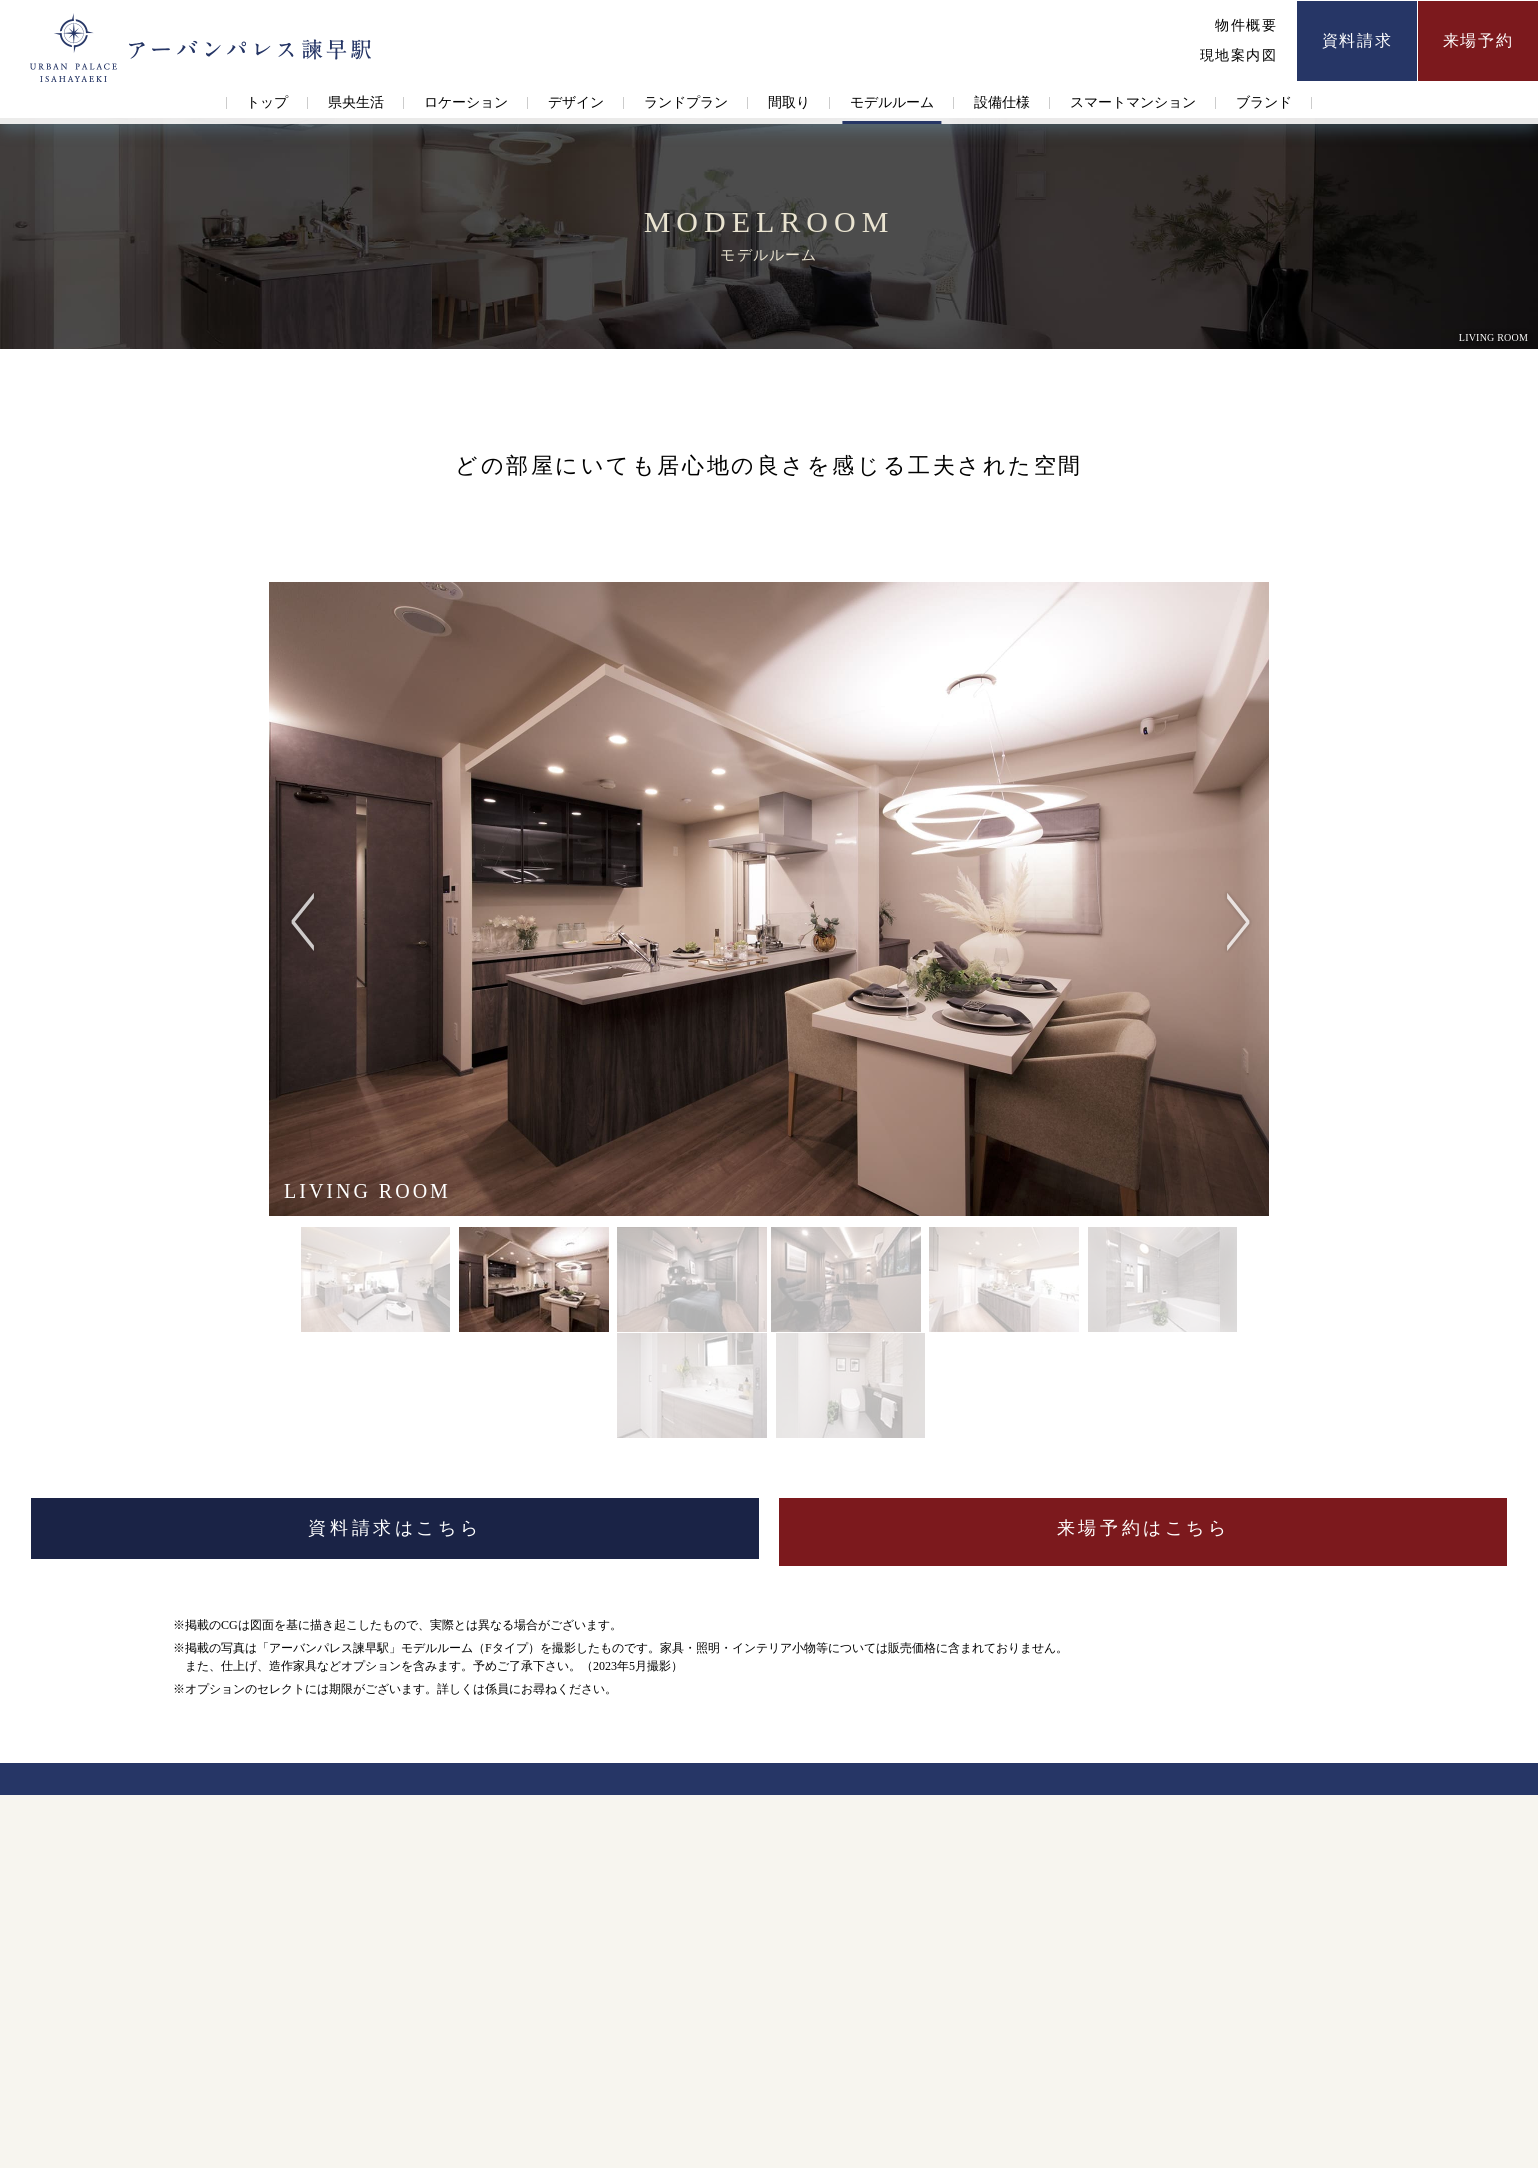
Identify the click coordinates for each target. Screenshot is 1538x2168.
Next (1233, 899)
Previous (305, 899)
